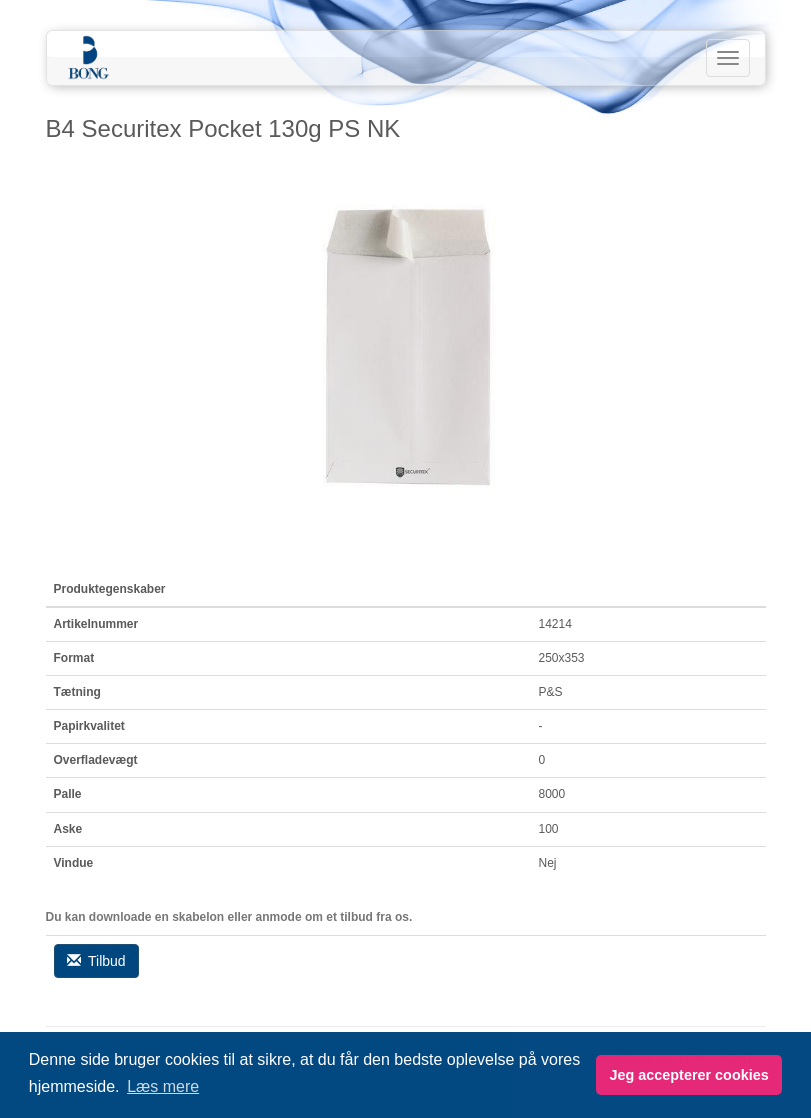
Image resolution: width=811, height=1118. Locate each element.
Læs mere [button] (163, 1086)
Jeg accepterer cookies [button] (688, 1075)
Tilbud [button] (96, 961)
